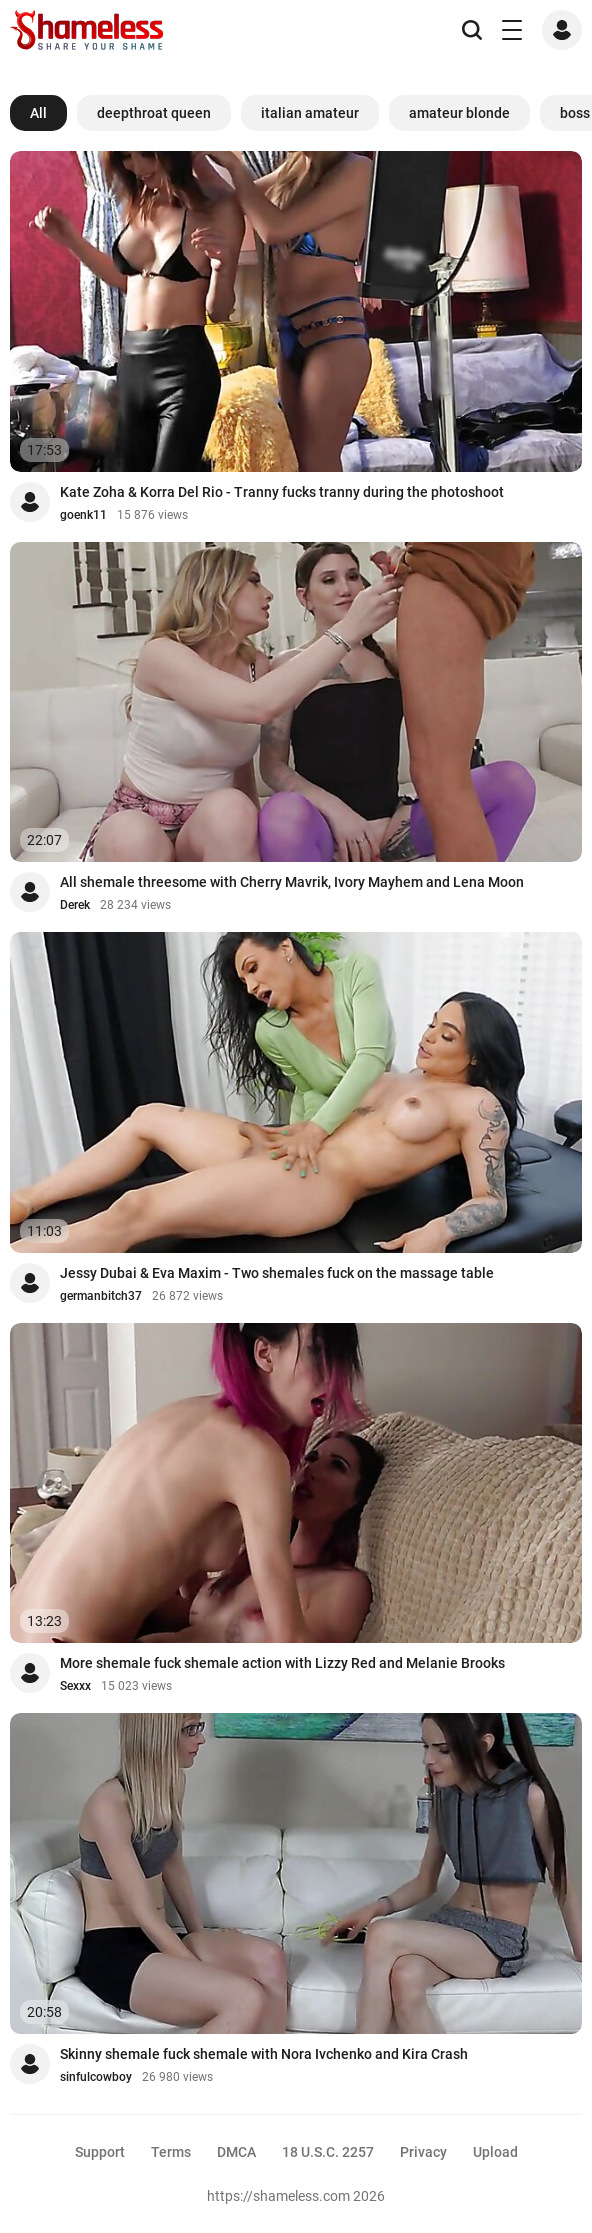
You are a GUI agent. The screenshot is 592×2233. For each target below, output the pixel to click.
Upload (495, 2152)
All (38, 113)
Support (100, 2152)
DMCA (236, 2152)
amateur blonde (459, 113)
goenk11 (83, 515)
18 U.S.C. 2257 (328, 2152)
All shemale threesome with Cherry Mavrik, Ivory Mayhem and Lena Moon (292, 882)
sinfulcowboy (96, 2077)
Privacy (423, 2152)
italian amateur (310, 113)
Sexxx (75, 1686)
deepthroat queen (154, 113)
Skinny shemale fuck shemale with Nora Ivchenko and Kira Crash (264, 2054)
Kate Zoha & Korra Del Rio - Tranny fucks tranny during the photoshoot (282, 492)
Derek (75, 905)
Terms (171, 2152)
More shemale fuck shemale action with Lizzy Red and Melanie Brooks (282, 1663)
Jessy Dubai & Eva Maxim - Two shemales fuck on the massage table (277, 1273)
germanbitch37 (101, 1296)
